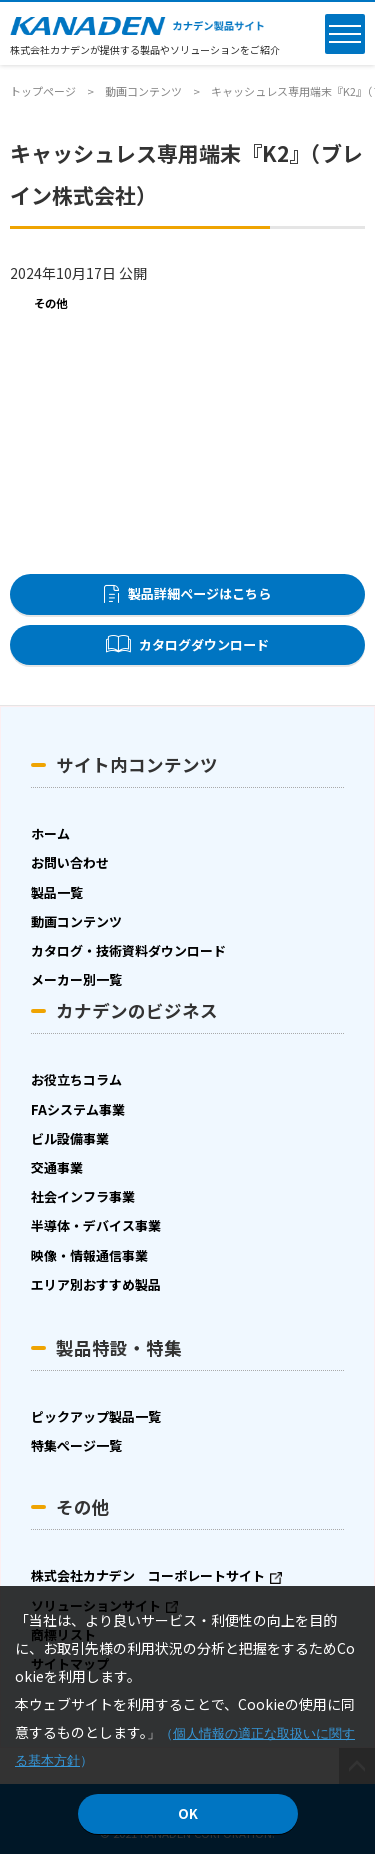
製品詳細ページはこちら (199, 593)
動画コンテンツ (143, 91)
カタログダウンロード (204, 644)
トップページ (43, 91)
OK (188, 1813)
